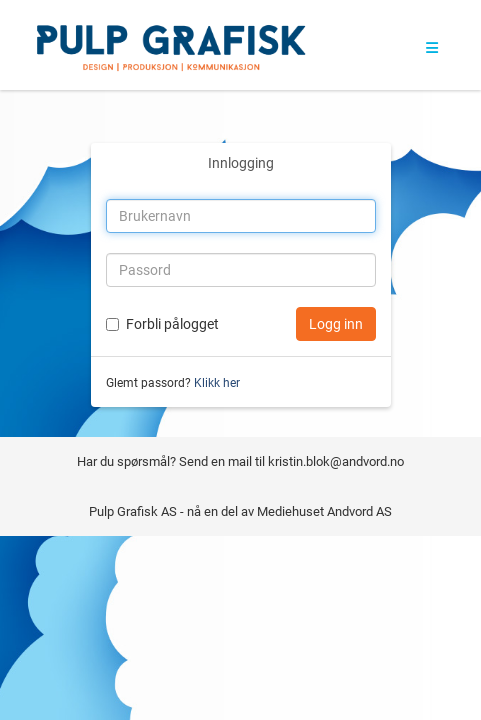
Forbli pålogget (172, 324)
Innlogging (241, 163)
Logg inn (336, 324)
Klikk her (217, 383)
